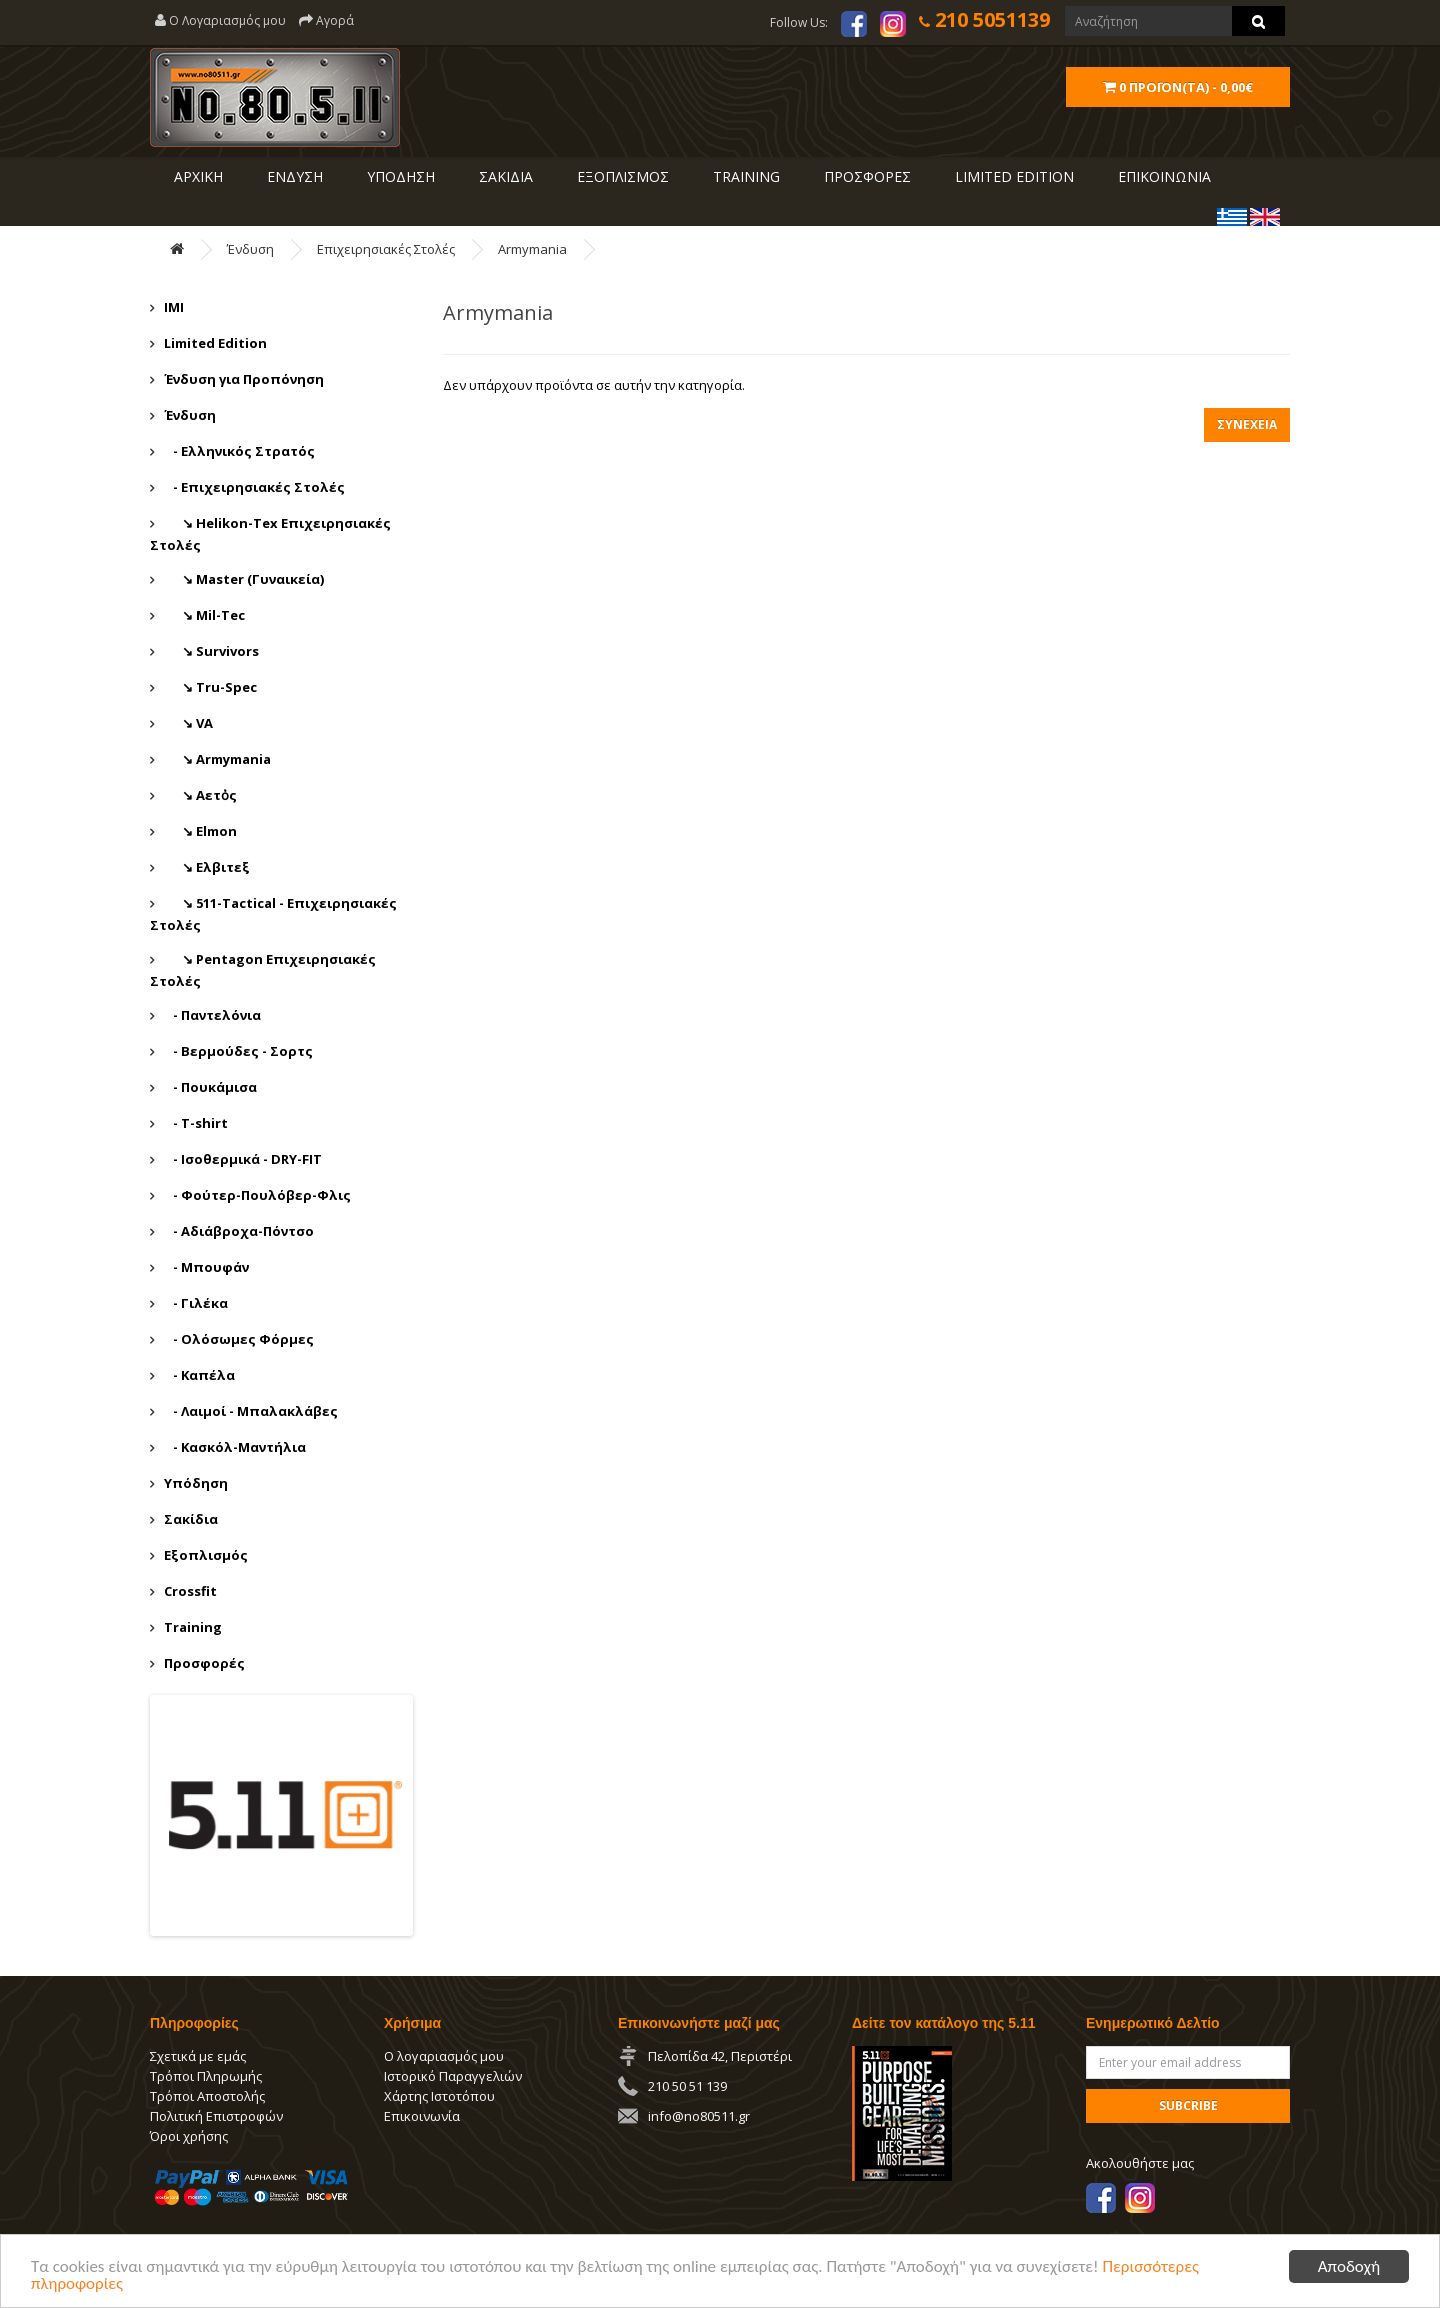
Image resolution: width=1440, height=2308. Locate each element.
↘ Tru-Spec (210, 687)
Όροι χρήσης (189, 2136)
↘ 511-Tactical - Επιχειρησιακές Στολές (273, 914)
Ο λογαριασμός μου (444, 2056)
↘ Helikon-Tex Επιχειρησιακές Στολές (270, 534)
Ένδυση (250, 249)
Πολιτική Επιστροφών (216, 2116)
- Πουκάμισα (210, 1087)
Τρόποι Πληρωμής (206, 2076)
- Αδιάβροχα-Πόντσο (239, 1231)
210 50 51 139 (687, 2086)
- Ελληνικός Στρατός (239, 451)
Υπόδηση (196, 1483)
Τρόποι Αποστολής (207, 2096)
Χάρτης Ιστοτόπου (439, 2096)
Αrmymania (532, 249)
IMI (174, 307)
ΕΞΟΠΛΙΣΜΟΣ (621, 176)
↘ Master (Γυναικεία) (244, 579)
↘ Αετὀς (200, 795)
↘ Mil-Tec (204, 615)
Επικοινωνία (422, 2116)
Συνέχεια (1247, 424)
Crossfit (190, 1591)
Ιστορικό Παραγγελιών (453, 2076)
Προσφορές (204, 1663)
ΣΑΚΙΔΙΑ (504, 176)
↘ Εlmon (200, 831)
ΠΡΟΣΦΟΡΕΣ (865, 176)
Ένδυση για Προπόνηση (244, 379)
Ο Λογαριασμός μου (220, 20)
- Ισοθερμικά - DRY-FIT (243, 1159)
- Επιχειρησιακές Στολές (254, 487)
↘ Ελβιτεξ (207, 867)
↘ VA (188, 723)
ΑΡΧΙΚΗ (196, 176)
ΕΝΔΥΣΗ (293, 176)
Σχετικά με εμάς (198, 2056)
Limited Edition (215, 343)
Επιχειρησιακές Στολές (386, 249)
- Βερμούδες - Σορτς (238, 1051)
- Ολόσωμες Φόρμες (239, 1339)
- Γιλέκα (196, 1303)
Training (744, 176)
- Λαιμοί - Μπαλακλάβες (251, 1411)
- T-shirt (196, 1123)
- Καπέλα (199, 1375)
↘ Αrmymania (217, 759)
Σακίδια (191, 1519)
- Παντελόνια (212, 1015)
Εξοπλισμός (206, 1555)
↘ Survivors (211, 651)
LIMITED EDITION (1012, 176)
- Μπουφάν (206, 1267)
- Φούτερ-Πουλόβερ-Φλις (257, 1195)
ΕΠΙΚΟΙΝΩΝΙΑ (1162, 176)
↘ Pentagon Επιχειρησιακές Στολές (263, 970)
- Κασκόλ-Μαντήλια (235, 1447)
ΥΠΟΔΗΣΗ (399, 176)
